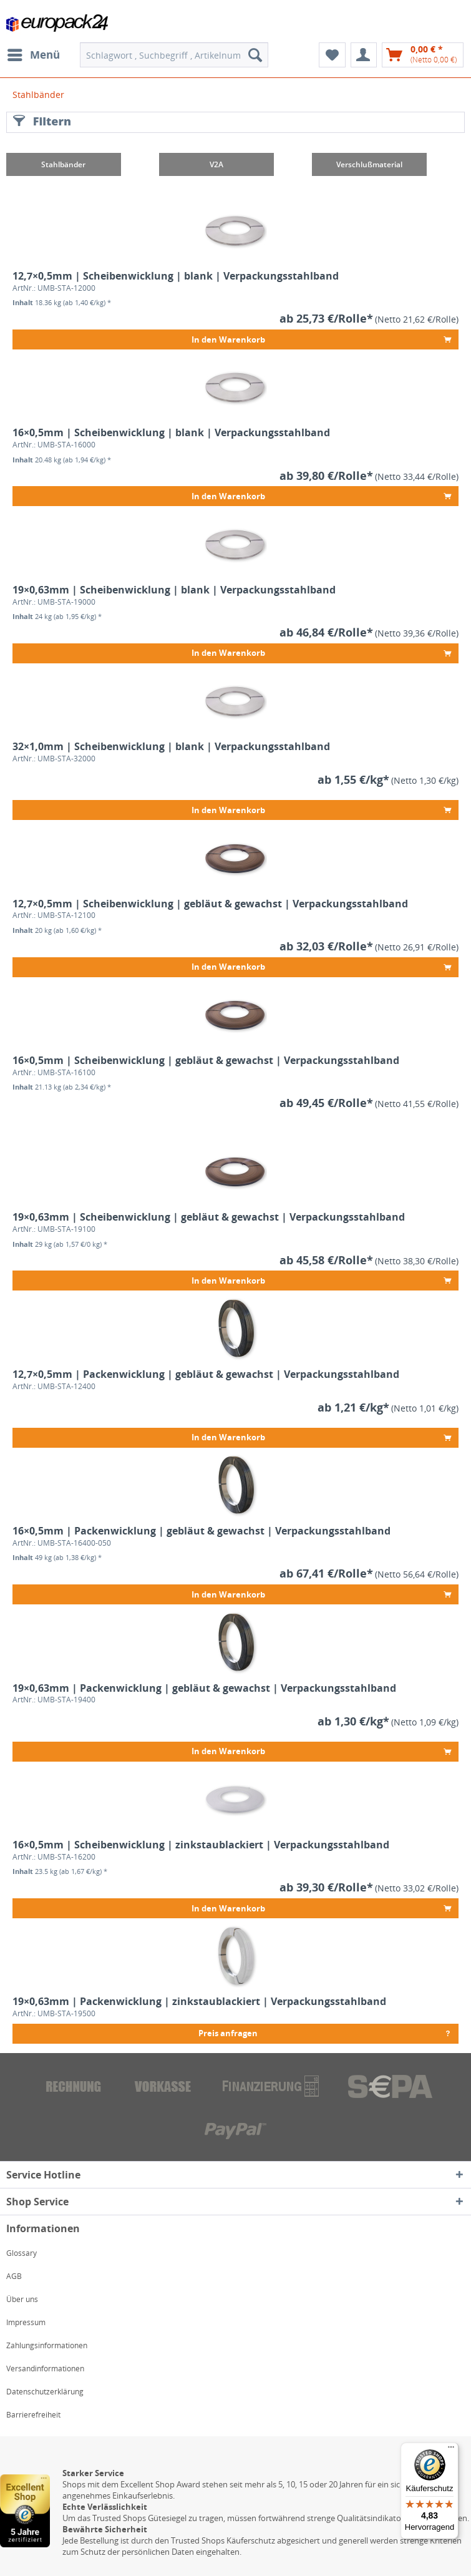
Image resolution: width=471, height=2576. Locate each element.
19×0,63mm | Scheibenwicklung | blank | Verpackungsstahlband (174, 590)
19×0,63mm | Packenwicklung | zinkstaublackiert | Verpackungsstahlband (199, 2001)
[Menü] (451, 2449)
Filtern (42, 121)
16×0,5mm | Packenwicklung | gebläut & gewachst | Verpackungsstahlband (201, 1531)
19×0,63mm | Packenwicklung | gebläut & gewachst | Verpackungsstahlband (204, 1688)
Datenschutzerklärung (45, 2391)
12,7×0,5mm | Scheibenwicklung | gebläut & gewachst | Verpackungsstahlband (210, 903)
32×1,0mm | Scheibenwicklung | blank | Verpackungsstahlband (171, 746)
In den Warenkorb (321, 337)
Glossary (21, 2253)
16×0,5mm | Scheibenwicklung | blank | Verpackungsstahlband (171, 432)
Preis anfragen (324, 2031)
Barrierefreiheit (33, 2414)
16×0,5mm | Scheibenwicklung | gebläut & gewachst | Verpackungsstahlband (205, 1060)
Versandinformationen (45, 2368)
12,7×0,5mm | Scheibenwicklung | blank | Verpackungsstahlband (175, 276)
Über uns (22, 2299)
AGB (14, 2276)
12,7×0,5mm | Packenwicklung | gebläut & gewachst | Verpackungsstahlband (205, 1374)
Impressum (26, 2322)
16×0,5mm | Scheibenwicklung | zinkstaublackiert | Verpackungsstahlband (200, 1845)
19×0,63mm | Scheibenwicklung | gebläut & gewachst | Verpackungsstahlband (208, 1217)
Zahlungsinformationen (46, 2345)
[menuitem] (33, 54)
